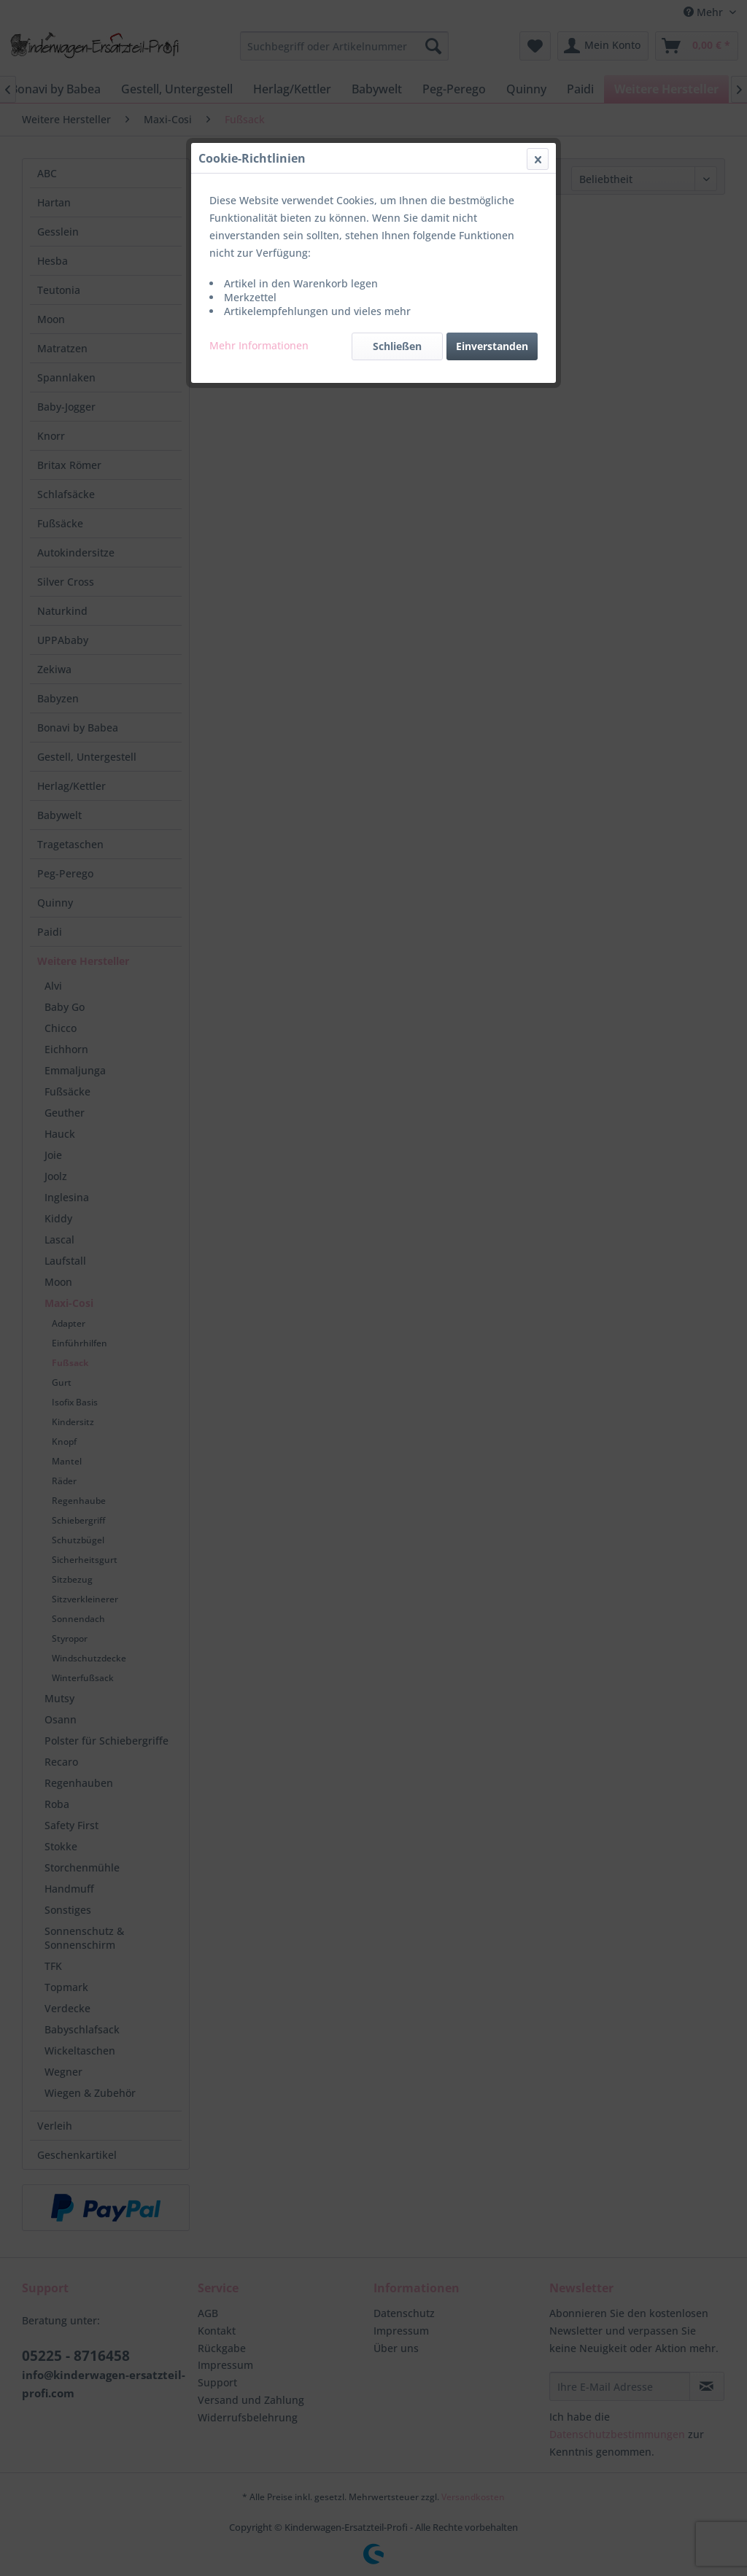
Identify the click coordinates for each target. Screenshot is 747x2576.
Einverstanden (492, 346)
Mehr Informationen (259, 345)
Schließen (397, 346)
